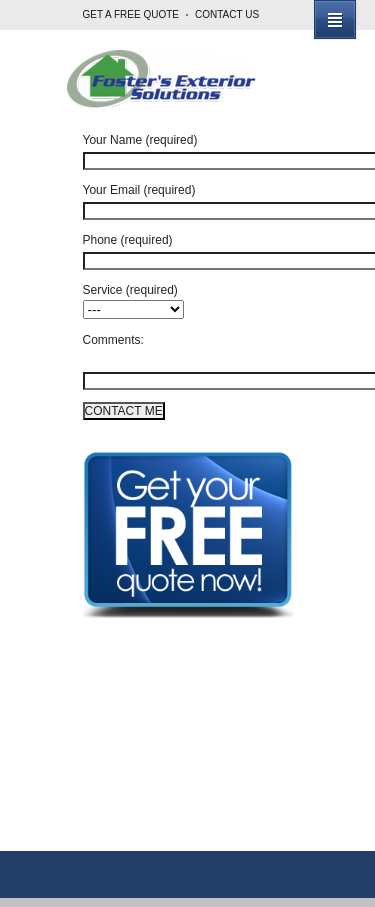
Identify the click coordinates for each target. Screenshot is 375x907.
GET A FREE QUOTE (131, 14)
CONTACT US (227, 14)
